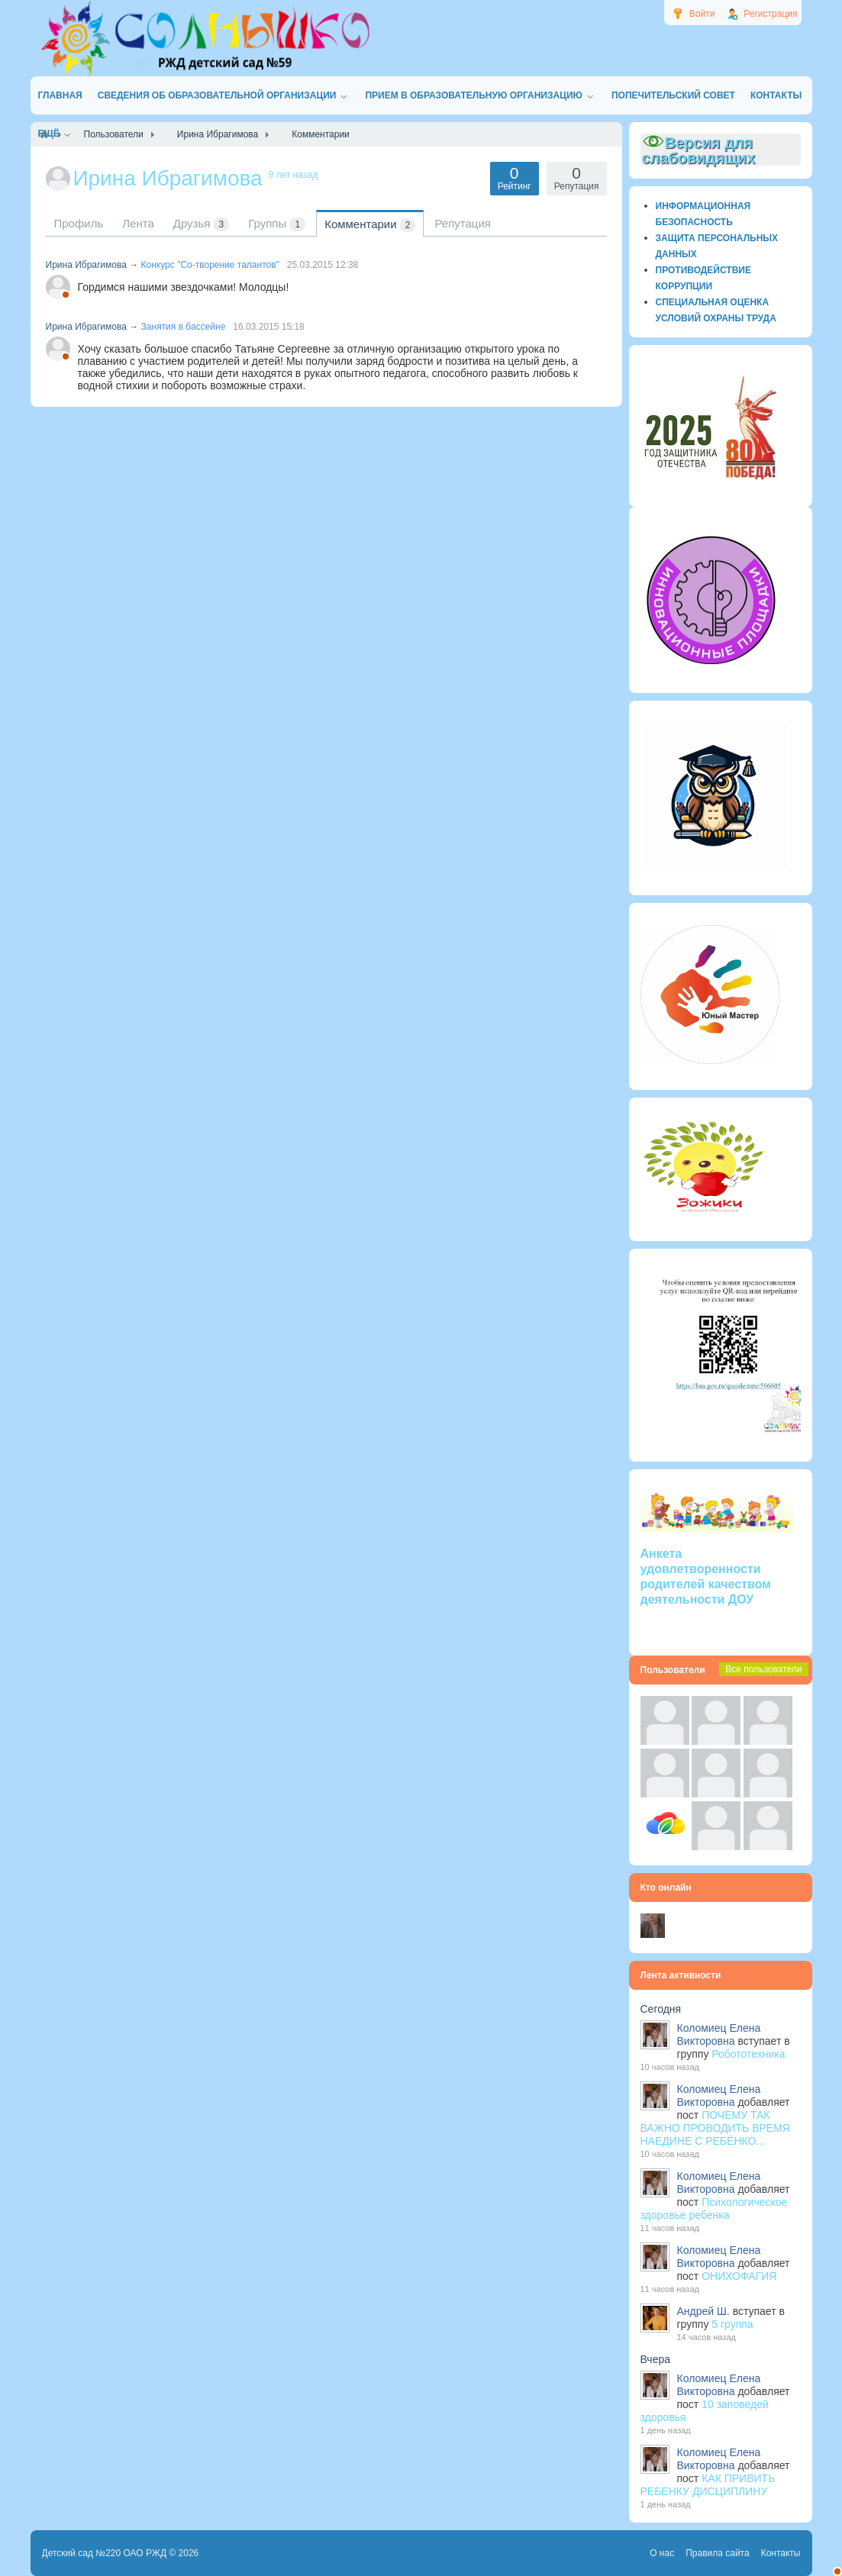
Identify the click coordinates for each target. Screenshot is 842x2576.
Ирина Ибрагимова (86, 265)
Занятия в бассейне (183, 326)
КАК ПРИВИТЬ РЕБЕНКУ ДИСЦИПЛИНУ (708, 2484)
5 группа (732, 2324)
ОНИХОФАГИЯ (739, 2276)
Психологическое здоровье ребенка (714, 2208)
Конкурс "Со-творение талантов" (210, 265)
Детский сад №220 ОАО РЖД (104, 2553)
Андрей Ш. (703, 2311)
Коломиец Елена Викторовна (719, 2034)
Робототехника (748, 2054)
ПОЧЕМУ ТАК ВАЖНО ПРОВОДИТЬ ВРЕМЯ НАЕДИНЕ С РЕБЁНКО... (715, 2128)
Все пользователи (763, 1669)
